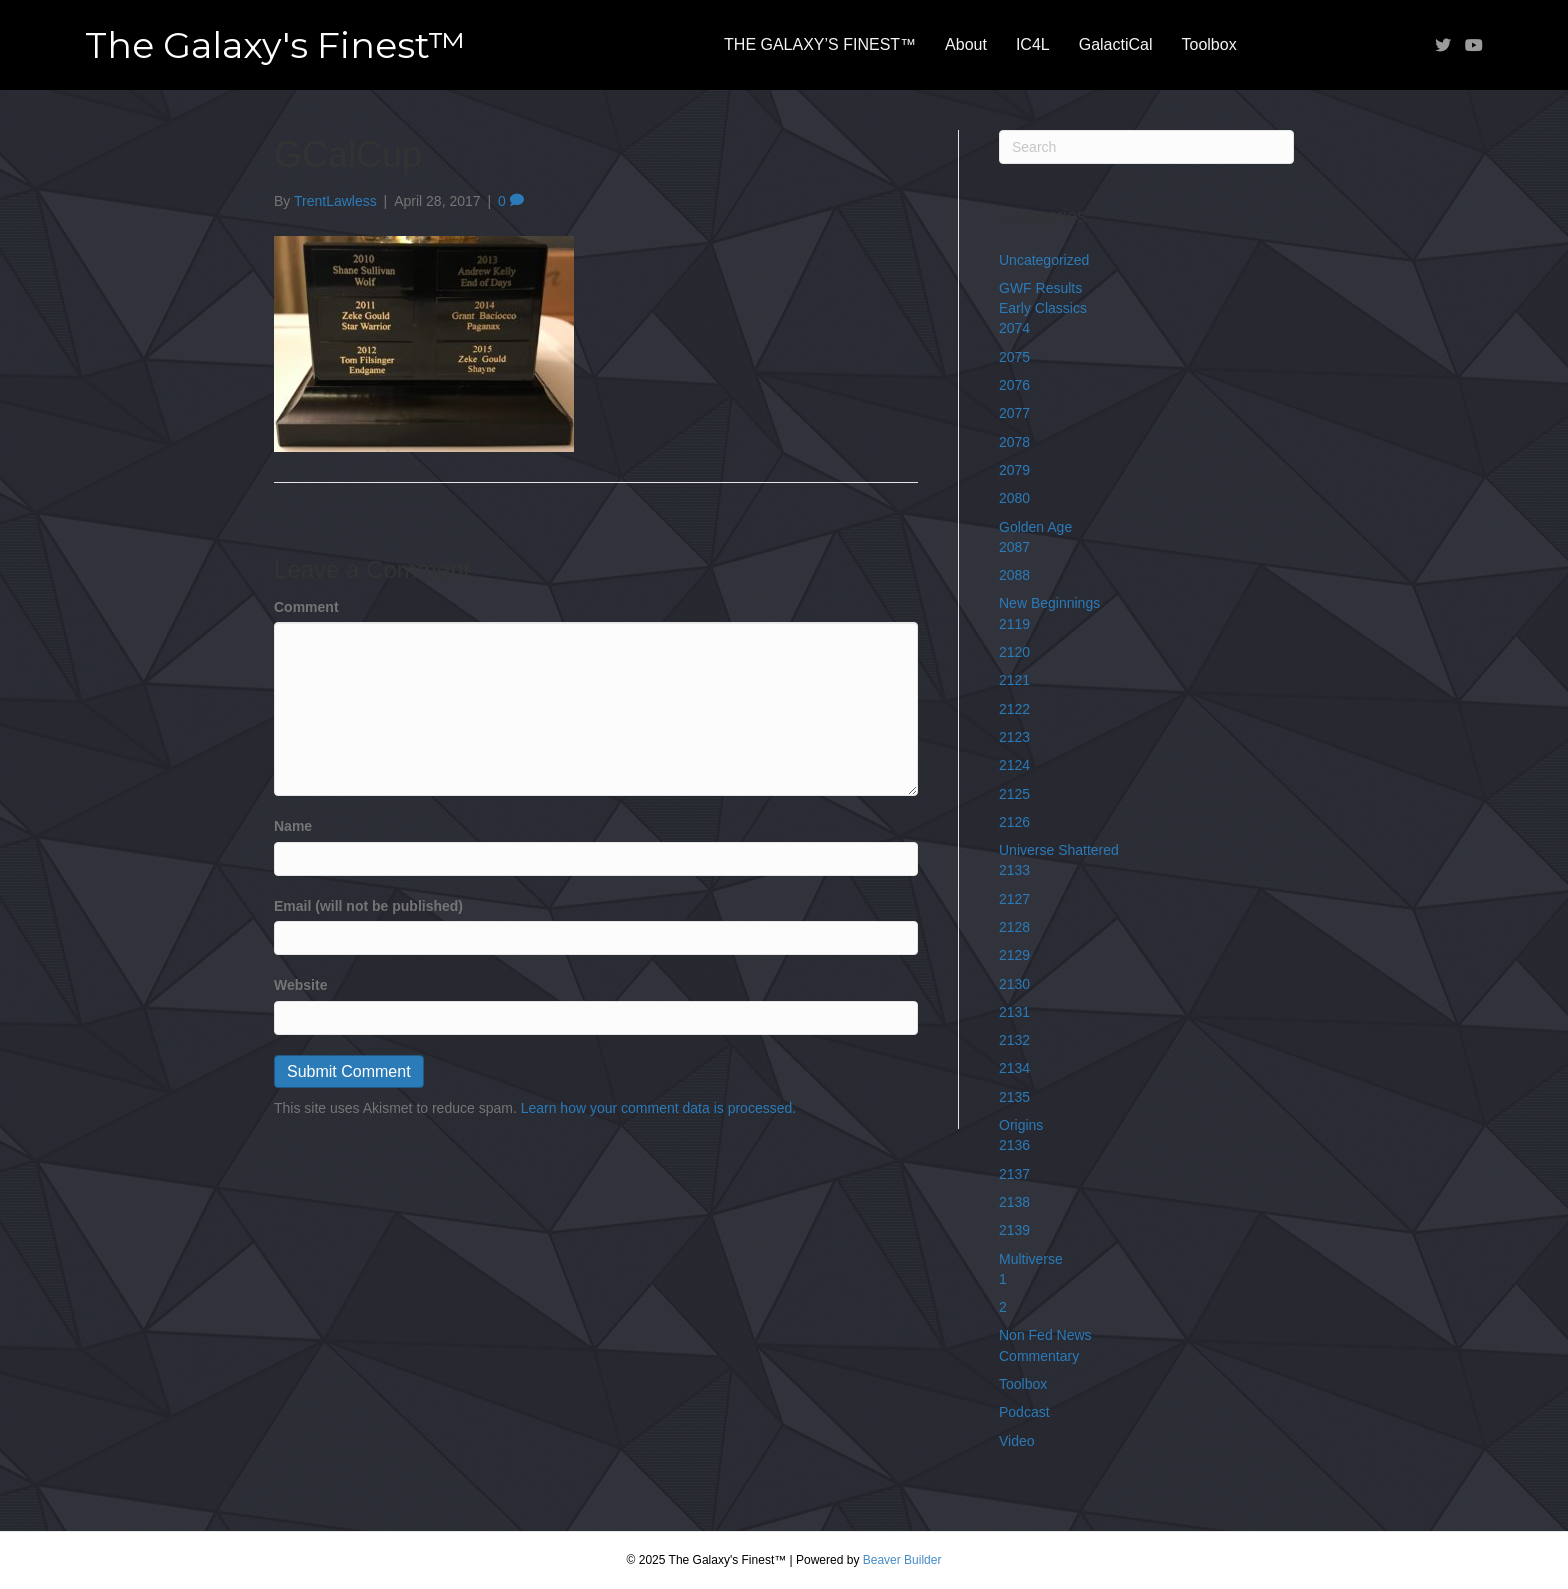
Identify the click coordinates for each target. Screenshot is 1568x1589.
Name (293, 826)
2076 (1014, 385)
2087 (1014, 547)
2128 (1014, 927)
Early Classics (1043, 308)
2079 (1014, 470)
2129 (1014, 955)
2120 (1014, 652)
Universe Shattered (1059, 850)
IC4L (1033, 44)
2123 (1014, 737)
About (966, 44)
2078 (1014, 442)
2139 (1014, 1230)
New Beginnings (1049, 603)
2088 (1014, 575)
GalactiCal (1116, 44)
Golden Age (1035, 527)
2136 (1014, 1145)
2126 (1014, 822)
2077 (1014, 413)
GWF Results (1040, 288)
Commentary (1039, 1356)
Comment (306, 607)
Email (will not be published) (368, 906)
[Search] (1146, 147)
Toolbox (1209, 44)
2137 (1014, 1174)
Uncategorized (1044, 260)
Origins (1021, 1125)
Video (1017, 1441)
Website (300, 985)
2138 (1014, 1202)
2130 (1014, 984)
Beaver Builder (902, 1560)
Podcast (1024, 1412)
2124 (1014, 765)
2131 (1014, 1012)
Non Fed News (1045, 1335)
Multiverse (1031, 1259)
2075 (1014, 357)
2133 (1014, 870)
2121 (1014, 680)
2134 (1014, 1068)
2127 (1014, 899)
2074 (1014, 328)
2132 (1014, 1040)
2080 (1014, 498)
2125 (1014, 794)
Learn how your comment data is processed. (658, 1108)
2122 (1014, 709)
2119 (1014, 624)
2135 (1014, 1097)
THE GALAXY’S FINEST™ (820, 44)
